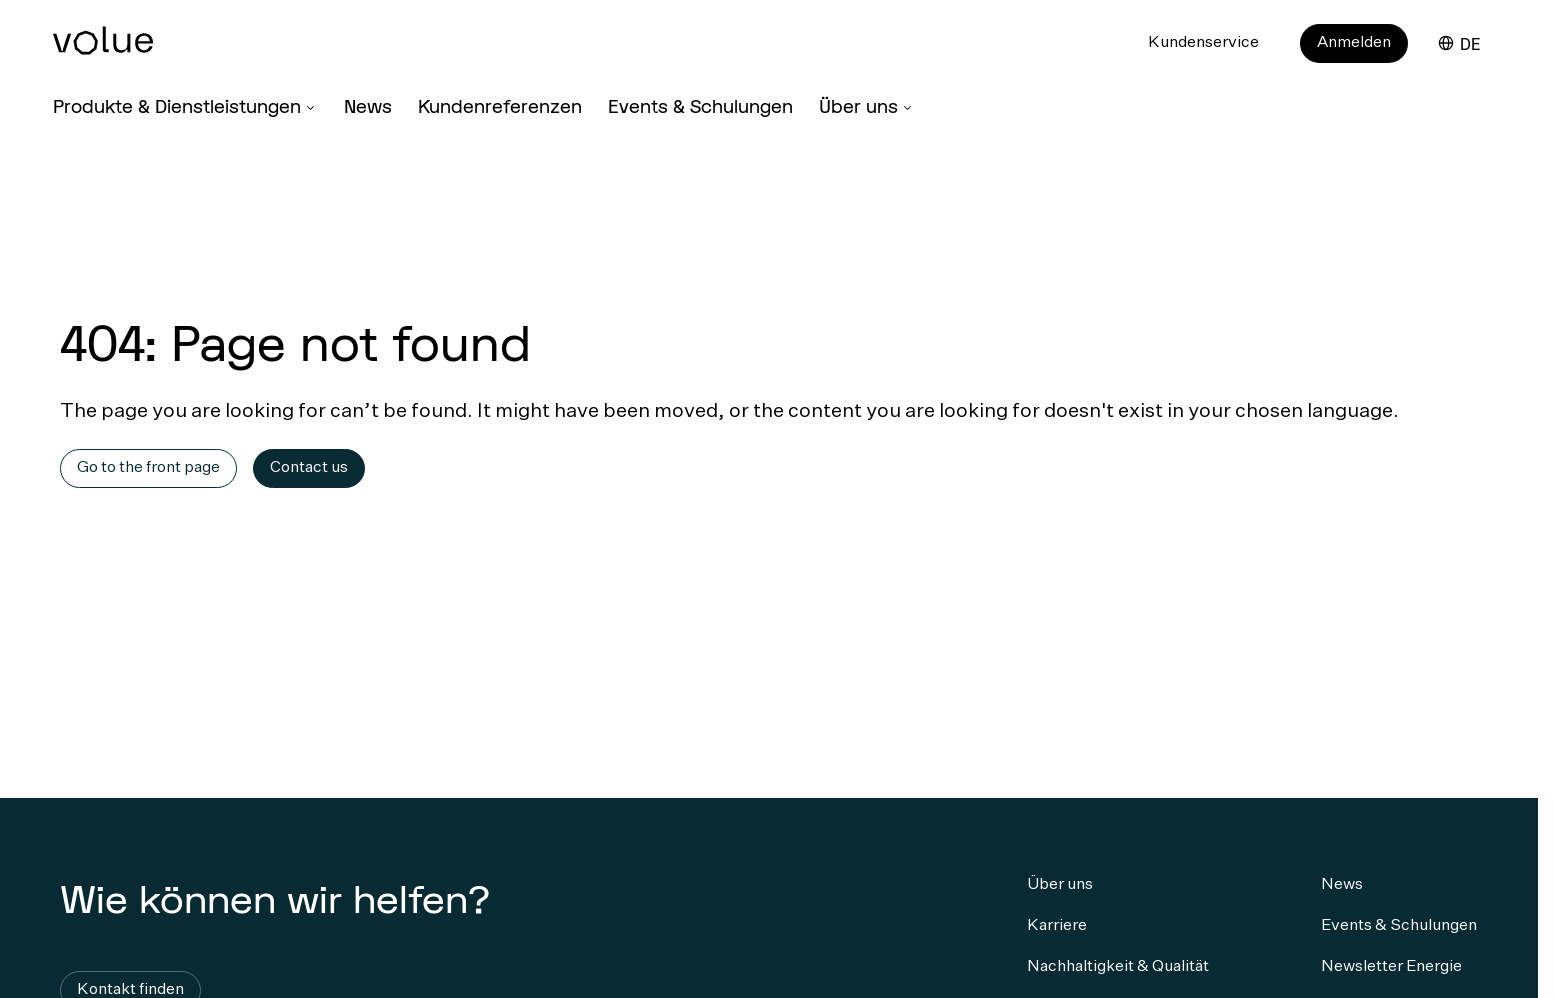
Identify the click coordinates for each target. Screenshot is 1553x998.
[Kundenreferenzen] (500, 111)
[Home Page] (133, 51)
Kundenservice (1203, 43)
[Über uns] (867, 110)
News (368, 106)
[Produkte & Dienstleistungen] (185, 110)
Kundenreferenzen (500, 106)
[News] (368, 111)
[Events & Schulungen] (700, 111)
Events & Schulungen (700, 106)
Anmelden (1354, 43)
